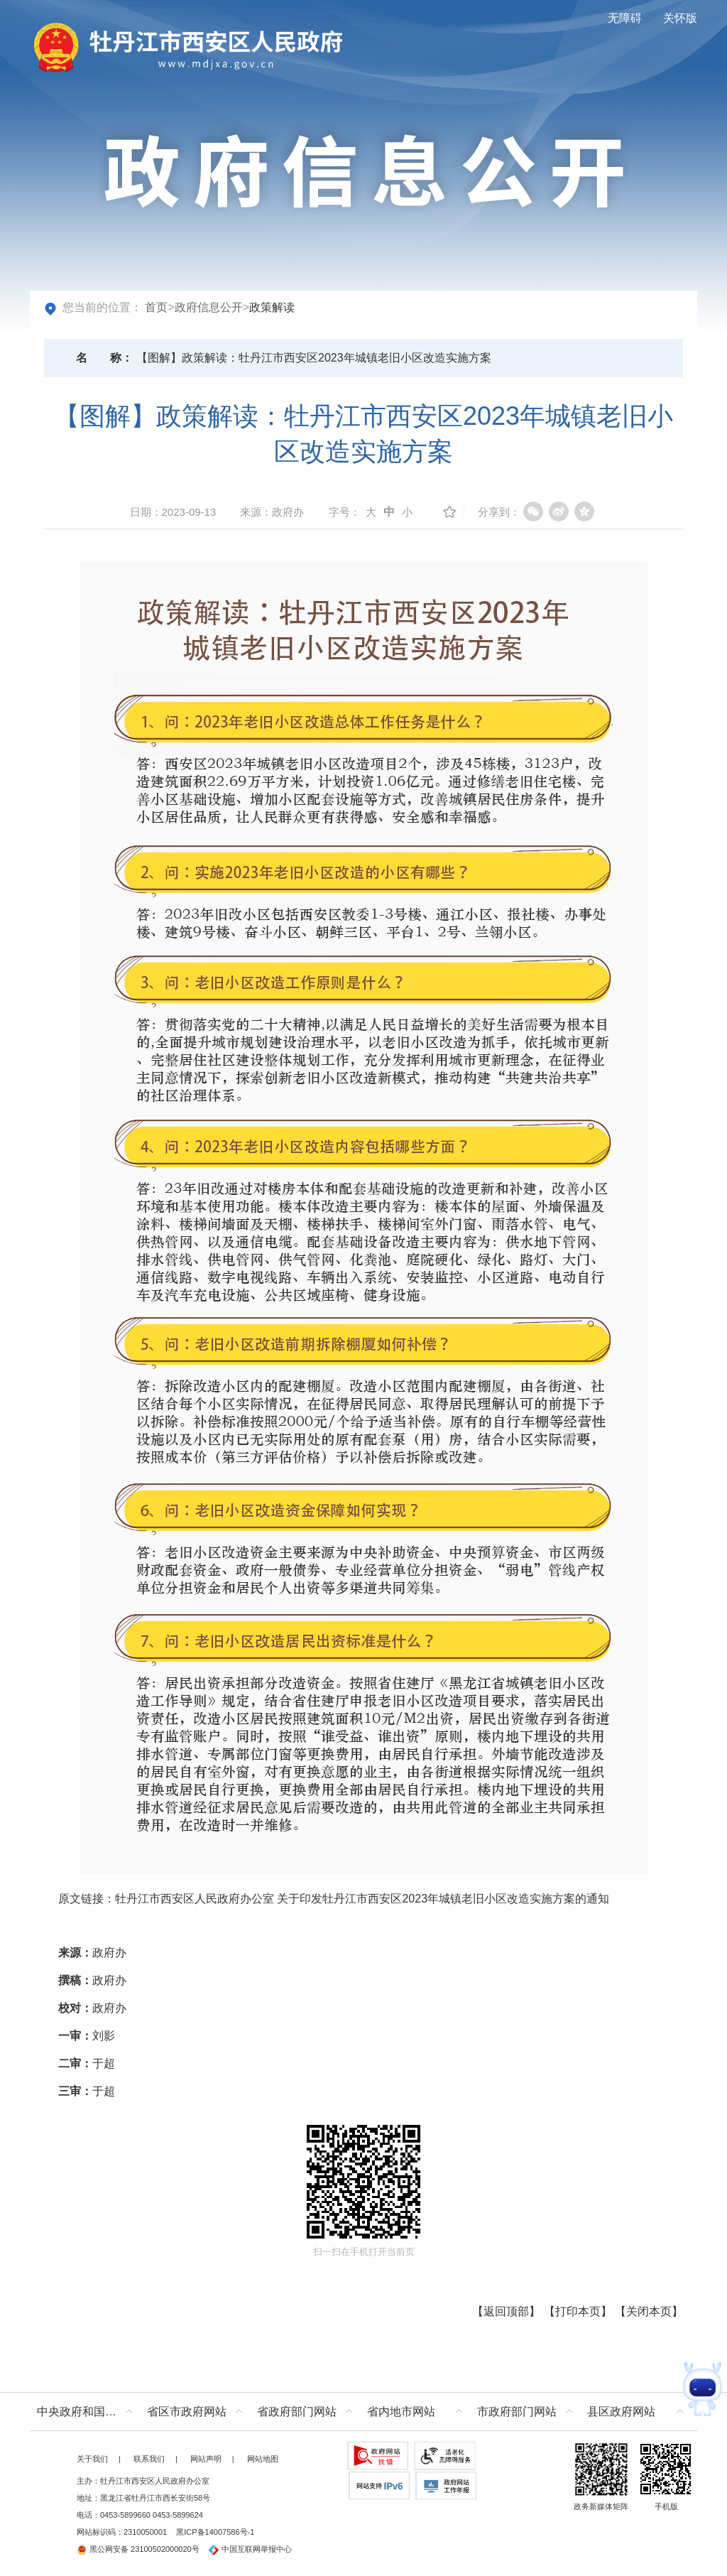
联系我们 (149, 2459)
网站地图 (262, 2459)
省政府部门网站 (297, 2411)
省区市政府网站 (186, 2411)
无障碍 (625, 18)
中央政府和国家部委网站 (88, 2411)
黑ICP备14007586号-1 (215, 2532)
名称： (104, 358)
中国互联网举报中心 (250, 2549)
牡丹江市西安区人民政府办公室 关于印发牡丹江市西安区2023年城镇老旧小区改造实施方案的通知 (362, 1899)
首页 (156, 307)
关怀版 (680, 18)
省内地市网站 (401, 2411)
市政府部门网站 (517, 2411)
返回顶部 (506, 2311)
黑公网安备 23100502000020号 (138, 2549)
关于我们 (92, 2459)
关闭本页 (649, 2311)
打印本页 (578, 2311)
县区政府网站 (621, 2411)
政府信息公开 (209, 307)
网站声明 (206, 2459)
